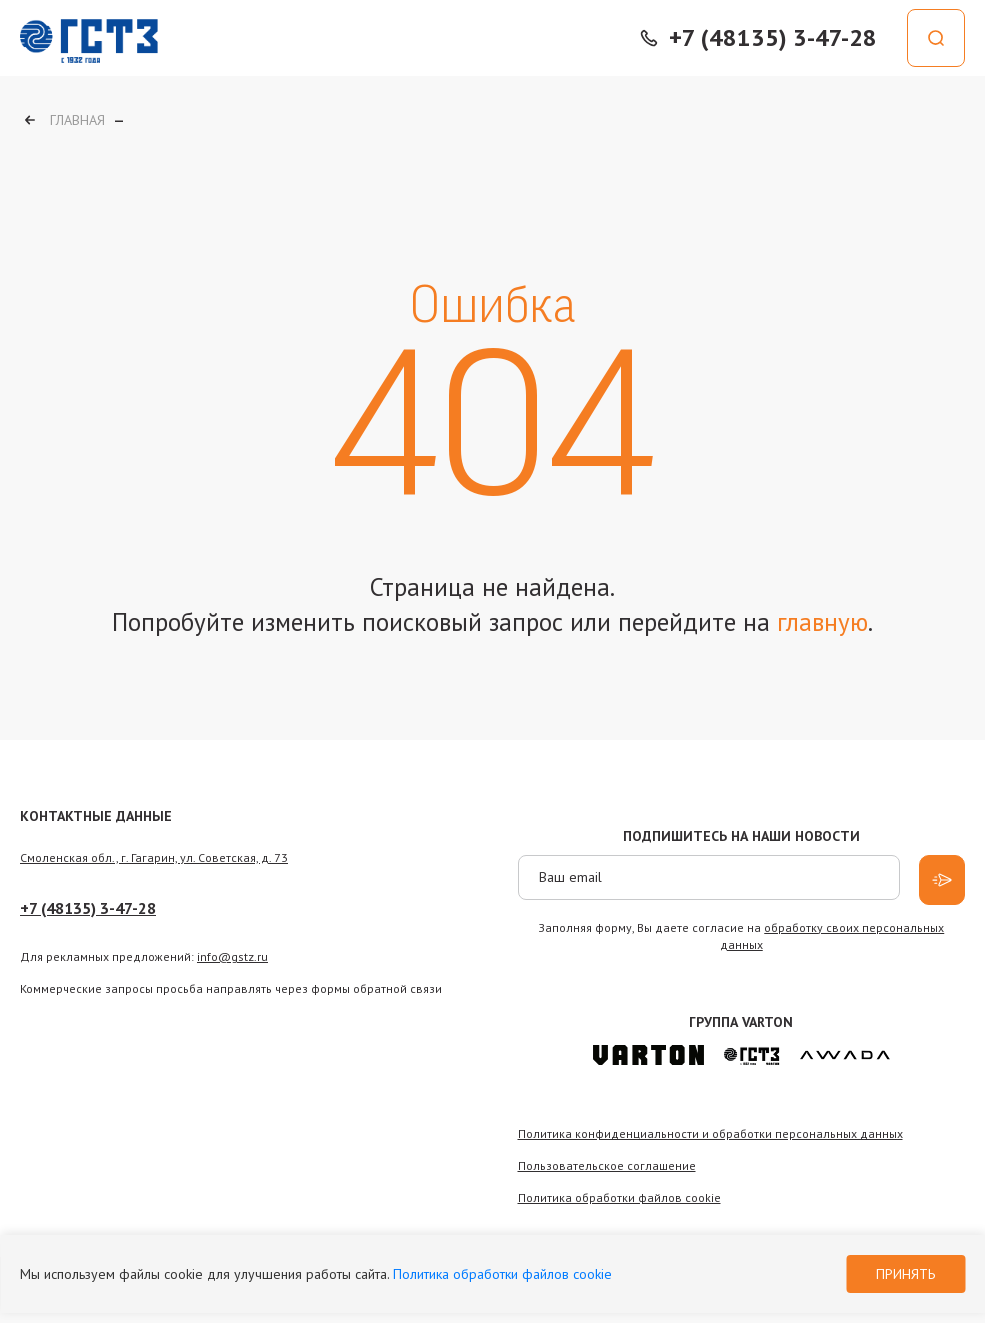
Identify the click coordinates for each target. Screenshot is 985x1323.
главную (822, 622)
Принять (905, 1274)
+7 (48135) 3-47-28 (88, 908)
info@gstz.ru (232, 956)
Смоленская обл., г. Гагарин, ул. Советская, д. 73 (154, 857)
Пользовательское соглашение (607, 1165)
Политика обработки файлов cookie (502, 1274)
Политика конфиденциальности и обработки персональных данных (710, 1133)
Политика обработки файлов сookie (619, 1197)
